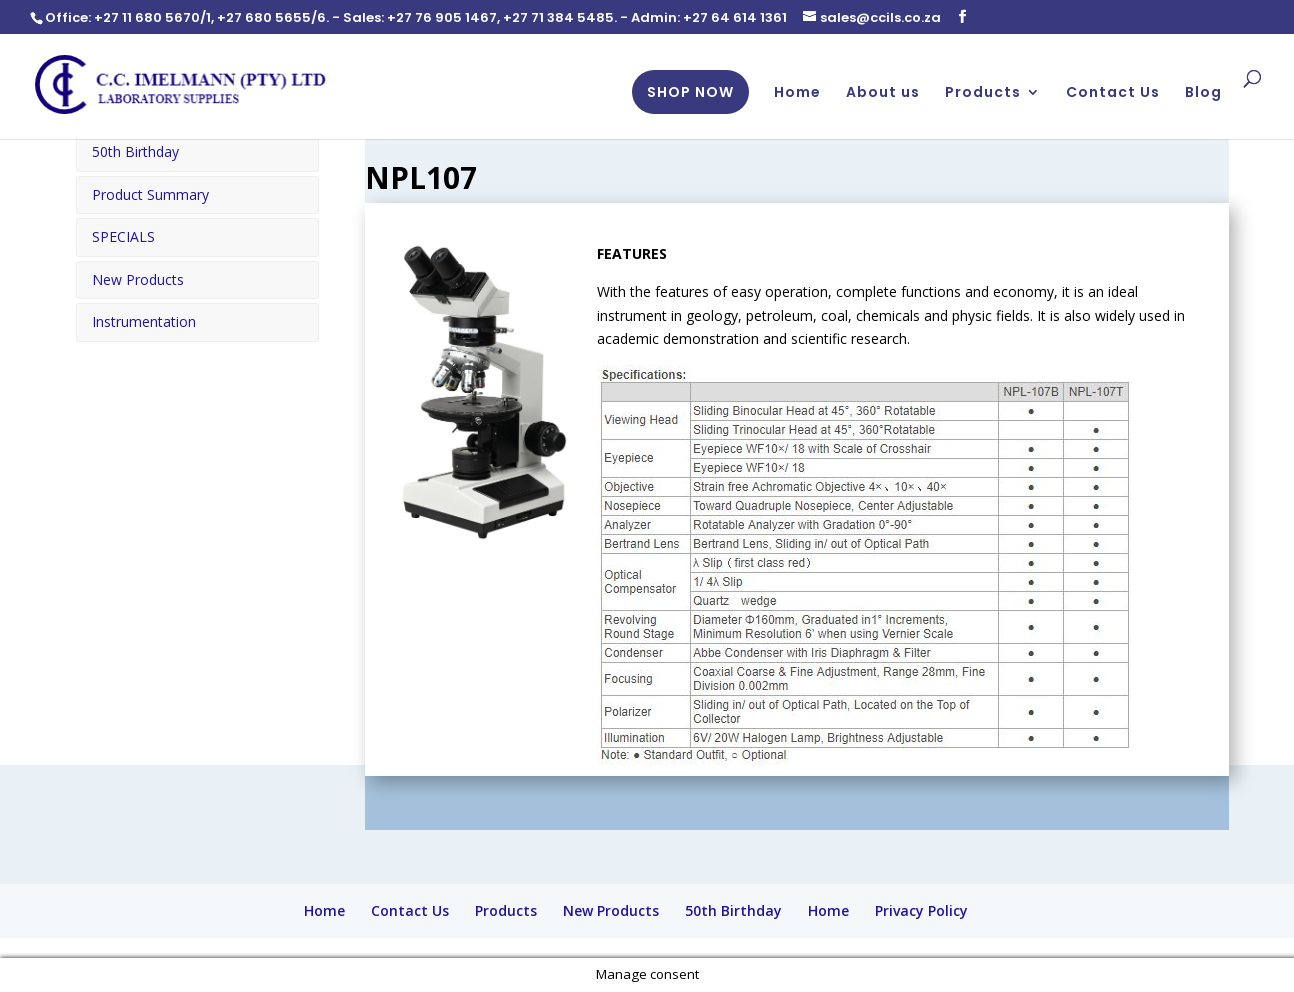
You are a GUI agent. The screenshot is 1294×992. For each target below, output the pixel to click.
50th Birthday (135, 151)
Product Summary (150, 193)
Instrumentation (144, 320)
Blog (1203, 93)
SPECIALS (123, 235)
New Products (138, 278)
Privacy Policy (921, 910)
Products (983, 93)
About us (883, 93)
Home (797, 93)
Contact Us (1113, 93)
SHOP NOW (690, 92)
